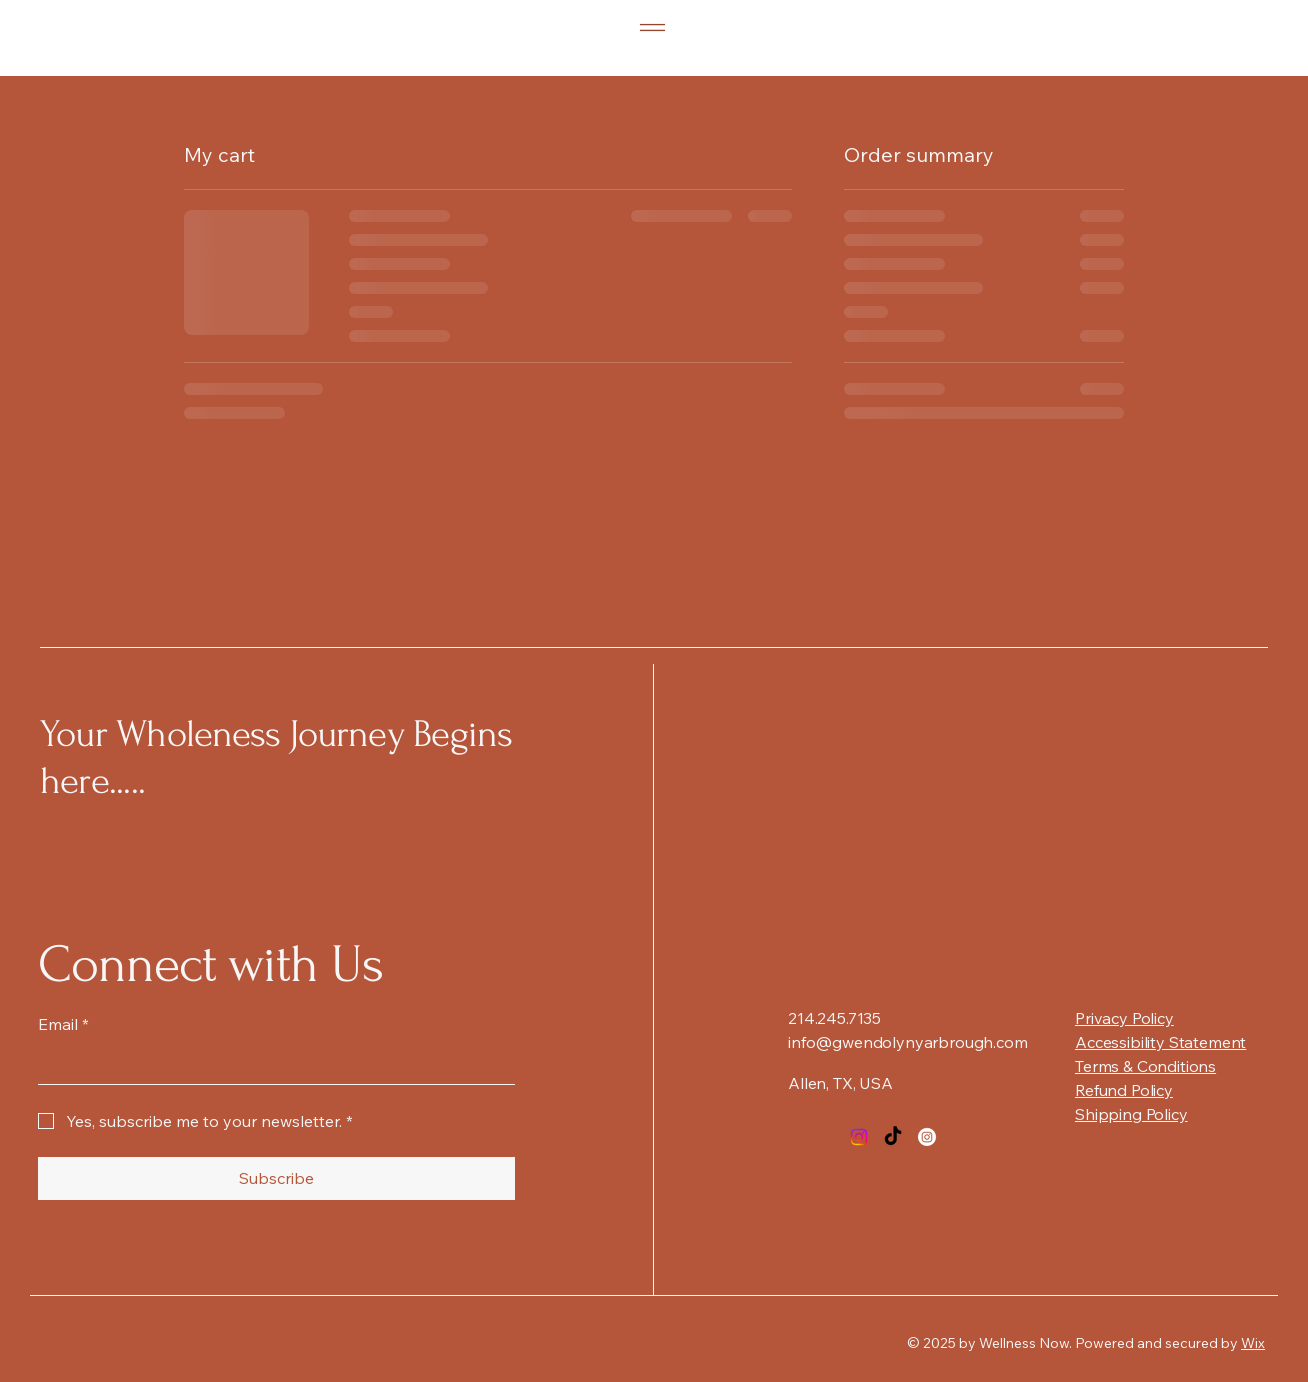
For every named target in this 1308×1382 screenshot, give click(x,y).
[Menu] (652, 27)
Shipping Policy (1131, 1114)
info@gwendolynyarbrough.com (908, 1042)
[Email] (270, 1064)
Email (63, 1024)
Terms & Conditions (1145, 1066)
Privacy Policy (1124, 1018)
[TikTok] (893, 1137)
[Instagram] (859, 1137)
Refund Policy (1124, 1090)
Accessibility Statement (1160, 1042)
